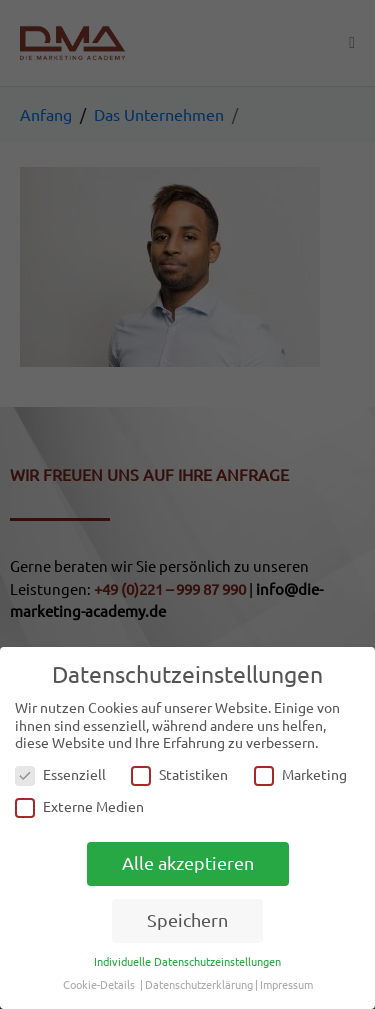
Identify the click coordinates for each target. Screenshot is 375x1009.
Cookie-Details (99, 985)
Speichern (187, 920)
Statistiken (179, 775)
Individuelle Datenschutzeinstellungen (187, 962)
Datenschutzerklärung (199, 985)
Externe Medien (79, 807)
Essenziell (60, 775)
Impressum (286, 985)
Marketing (300, 775)
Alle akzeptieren (188, 863)
